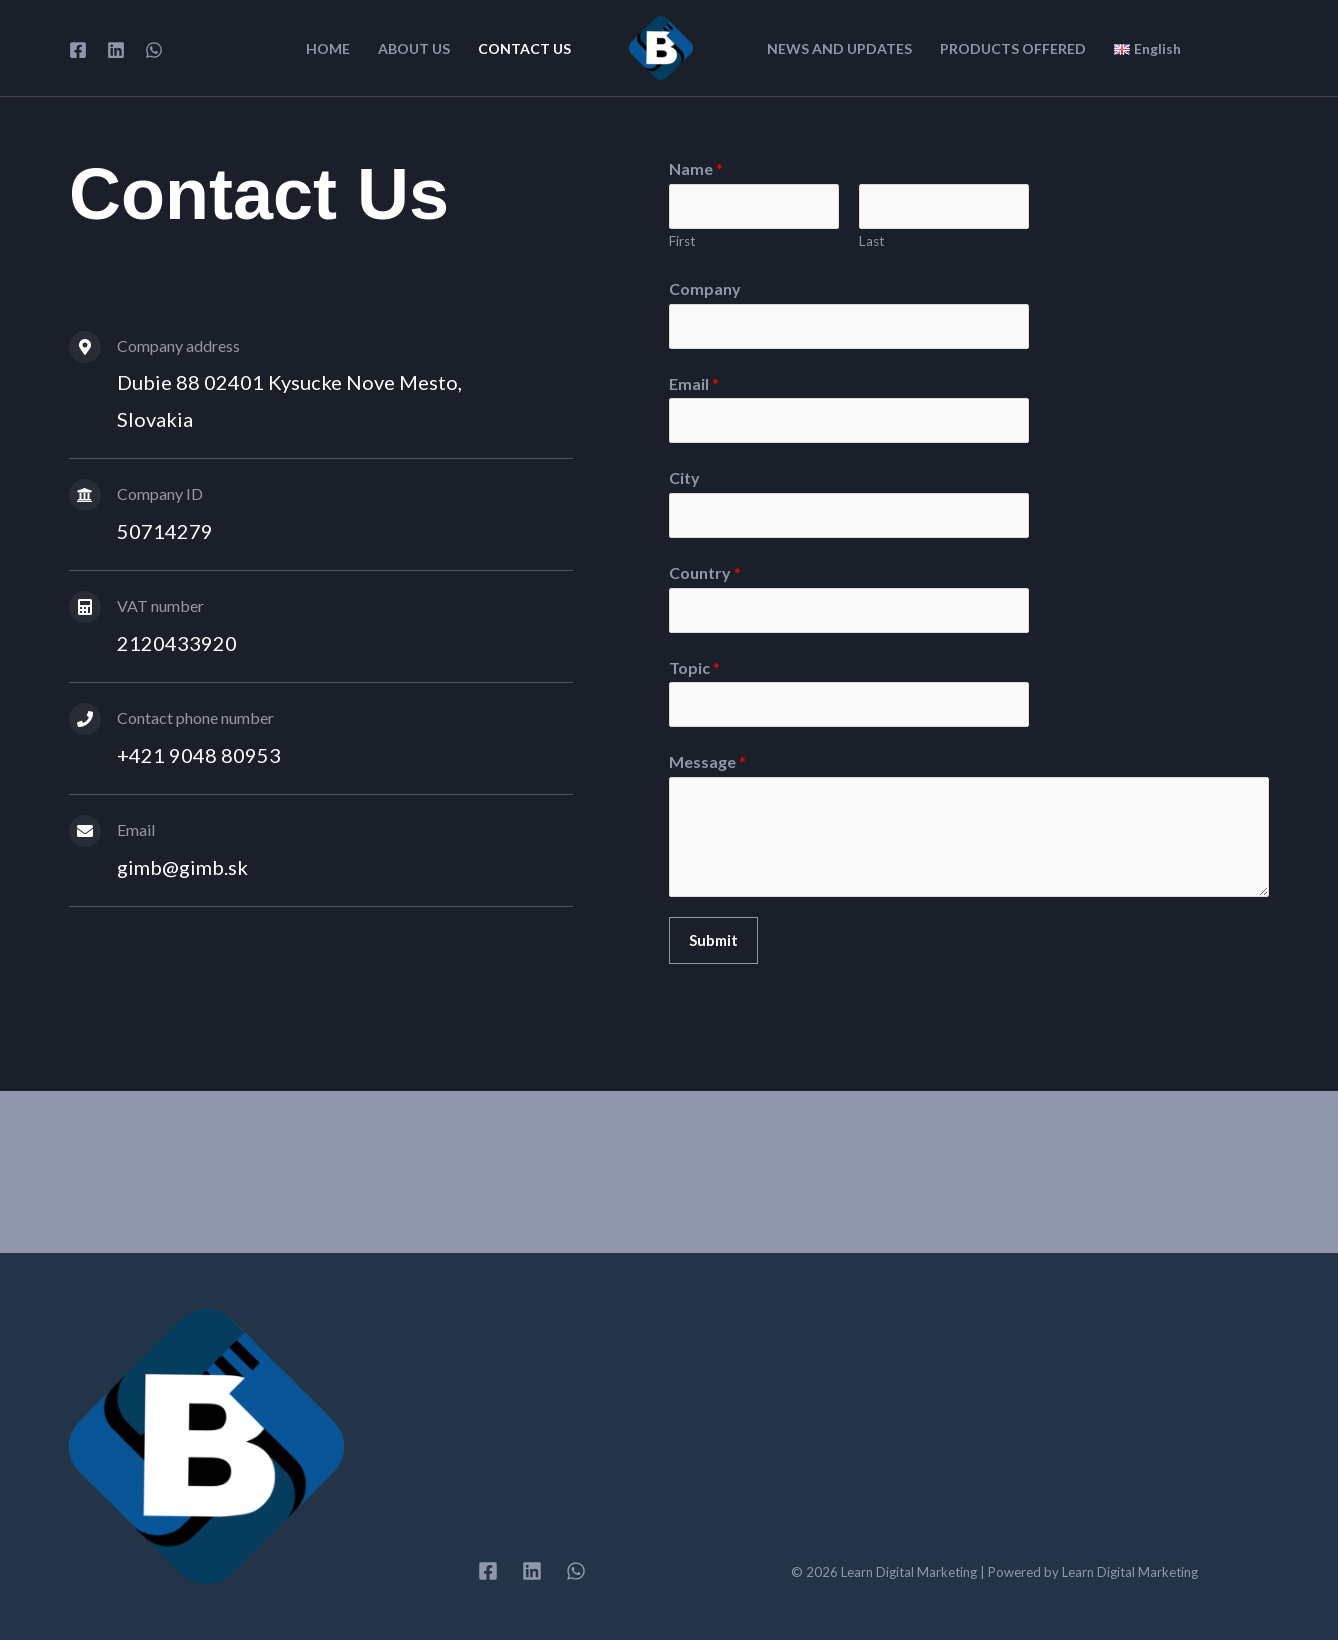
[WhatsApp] (154, 50)
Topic (694, 667)
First (682, 241)
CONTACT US (524, 49)
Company (705, 288)
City (684, 477)
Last (872, 241)
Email (694, 383)
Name (696, 168)
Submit (713, 940)
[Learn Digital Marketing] (661, 45)
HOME (328, 49)
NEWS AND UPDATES (839, 49)
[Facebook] (78, 50)
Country (705, 572)
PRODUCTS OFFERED (1013, 49)
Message (707, 761)
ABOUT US (414, 49)
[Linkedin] (116, 50)
